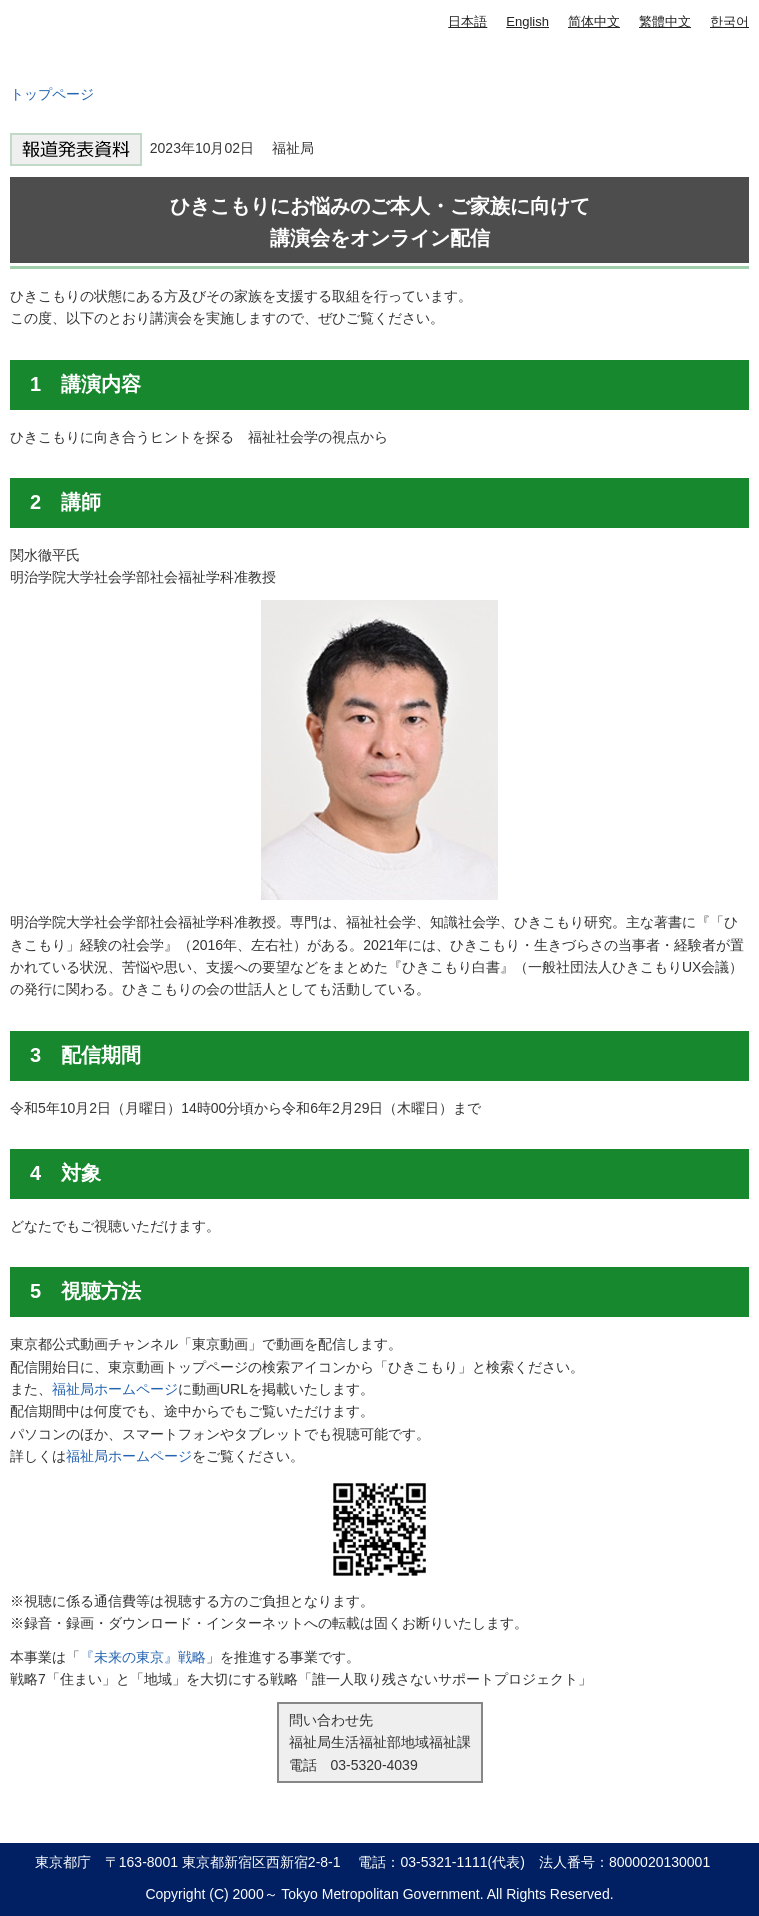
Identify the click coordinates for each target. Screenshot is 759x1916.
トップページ (52, 94)
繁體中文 (665, 21)
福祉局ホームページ (115, 1389)
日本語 (467, 21)
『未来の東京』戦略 (143, 1657)
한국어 (729, 21)
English (527, 21)
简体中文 (594, 21)
